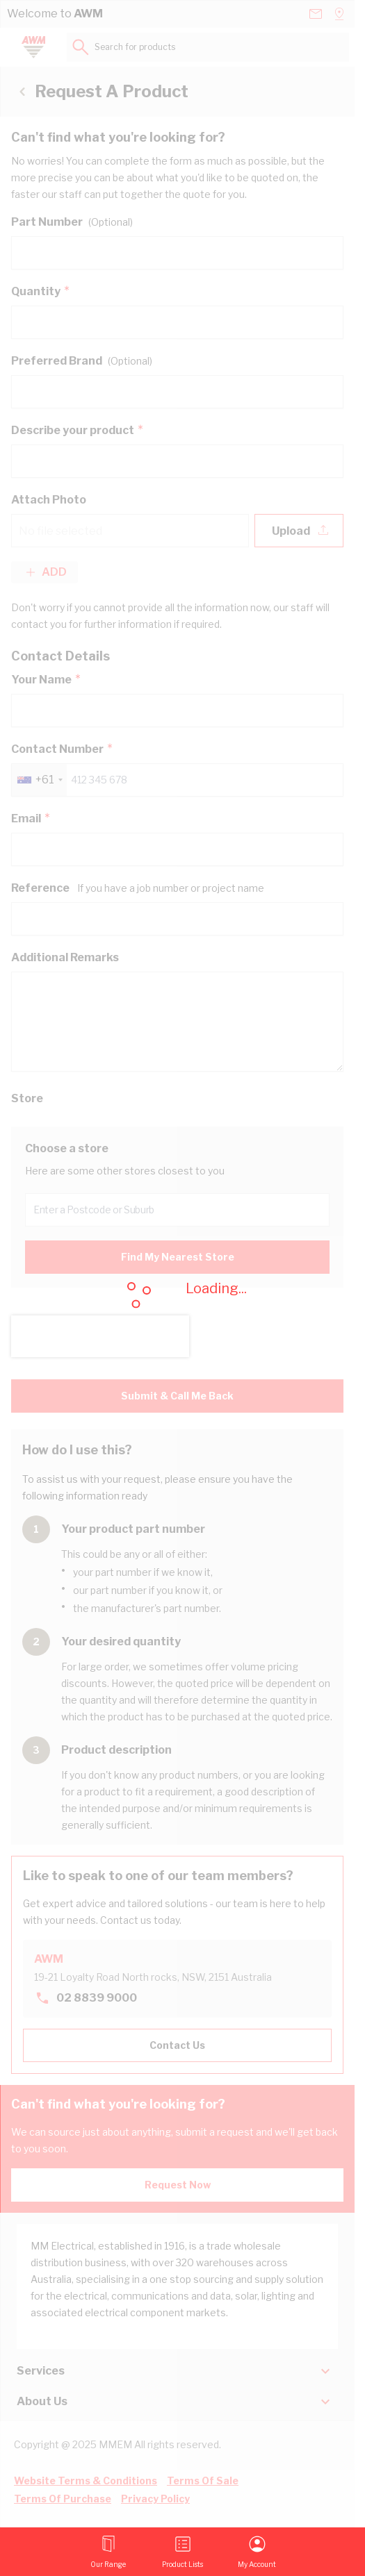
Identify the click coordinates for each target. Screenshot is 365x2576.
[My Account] (257, 2551)
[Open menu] (108, 2551)
